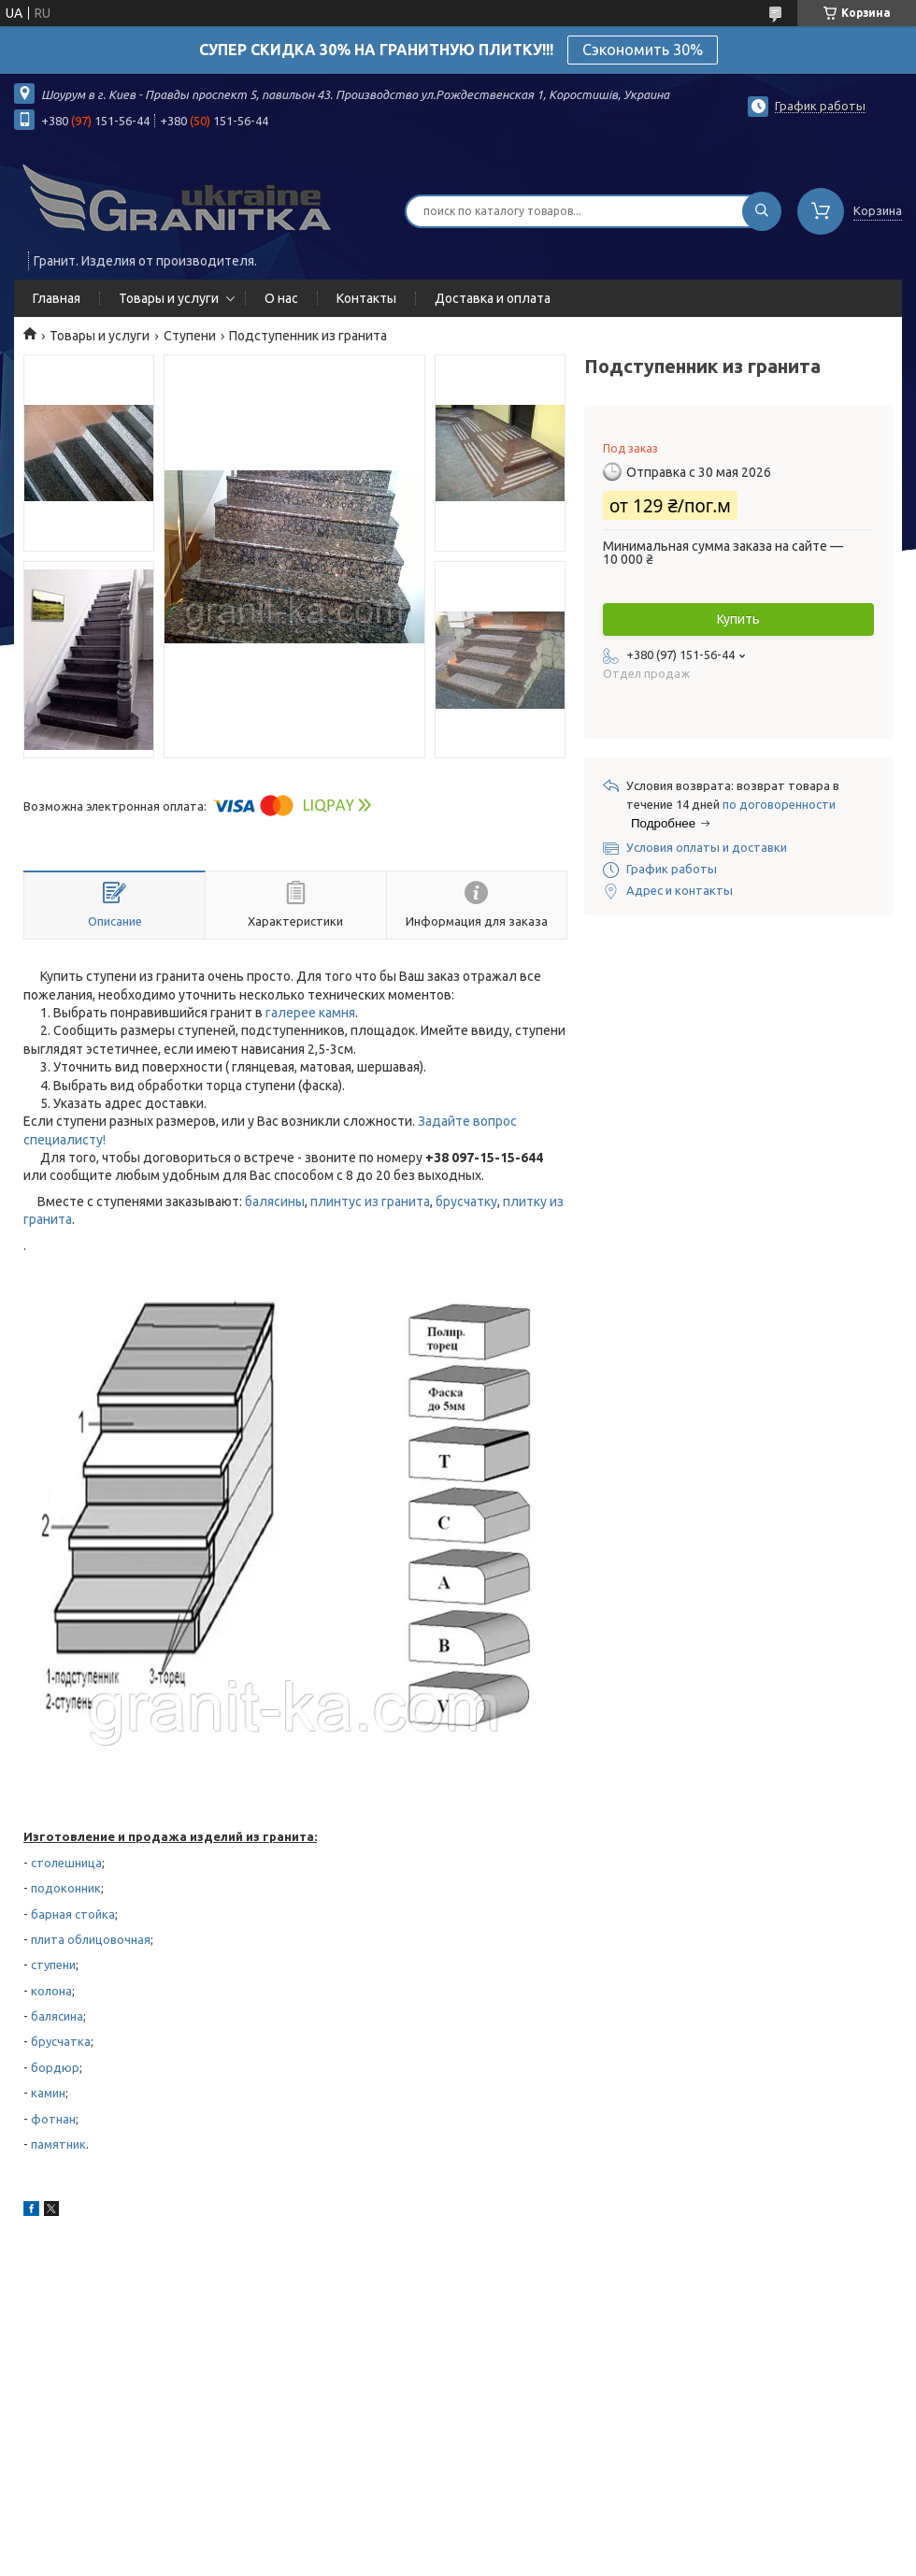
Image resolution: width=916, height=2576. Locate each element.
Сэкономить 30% (642, 49)
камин (48, 2092)
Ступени (190, 335)
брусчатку (466, 1201)
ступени (53, 1964)
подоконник (66, 1887)
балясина (57, 2015)
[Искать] (761, 211)
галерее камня (310, 1012)
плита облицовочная (90, 1939)
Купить (738, 619)
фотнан (53, 2118)
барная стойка (73, 1914)
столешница (66, 1862)
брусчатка (61, 2041)
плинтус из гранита (370, 1201)
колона (51, 1990)
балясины (275, 1201)
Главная (56, 298)
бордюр (55, 2067)
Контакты (366, 298)
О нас (281, 298)
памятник (58, 2144)
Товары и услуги (169, 298)
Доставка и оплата (493, 298)
